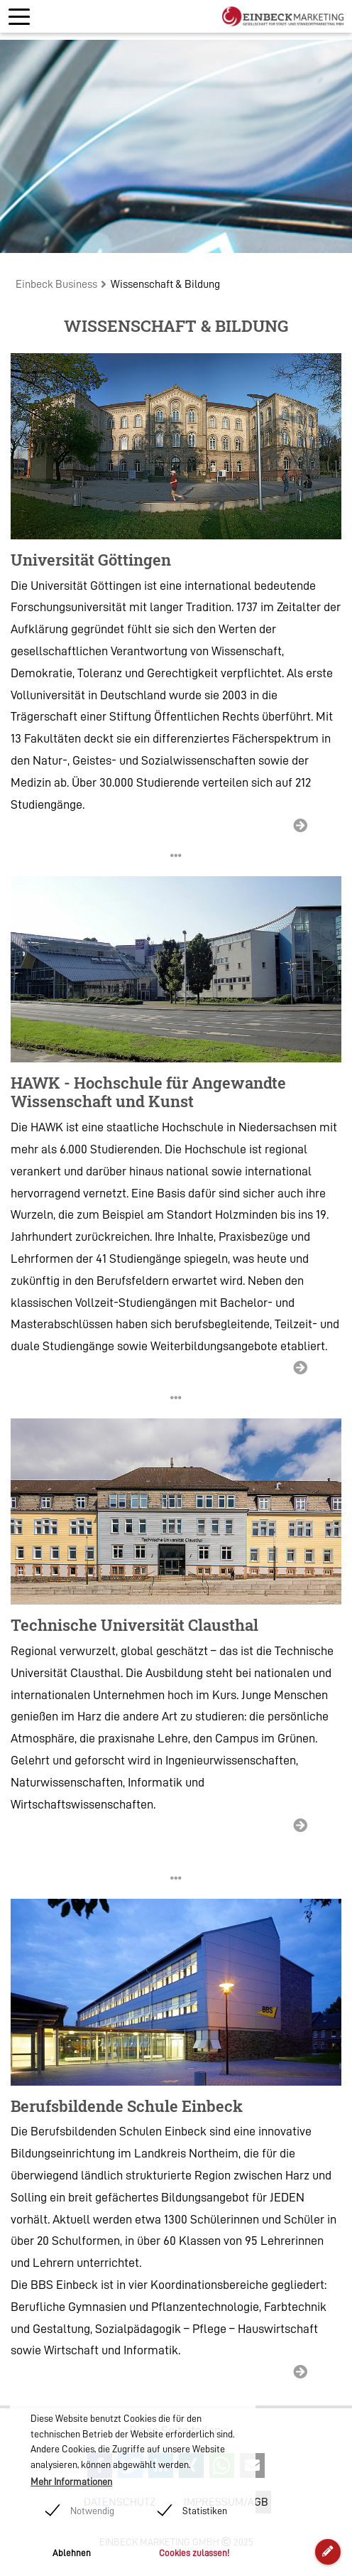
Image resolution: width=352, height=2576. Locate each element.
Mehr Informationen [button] (71, 2481)
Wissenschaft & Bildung (165, 284)
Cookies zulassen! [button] (194, 2553)
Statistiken (204, 2511)
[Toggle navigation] (19, 17)
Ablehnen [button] (72, 2553)
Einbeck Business (56, 284)
